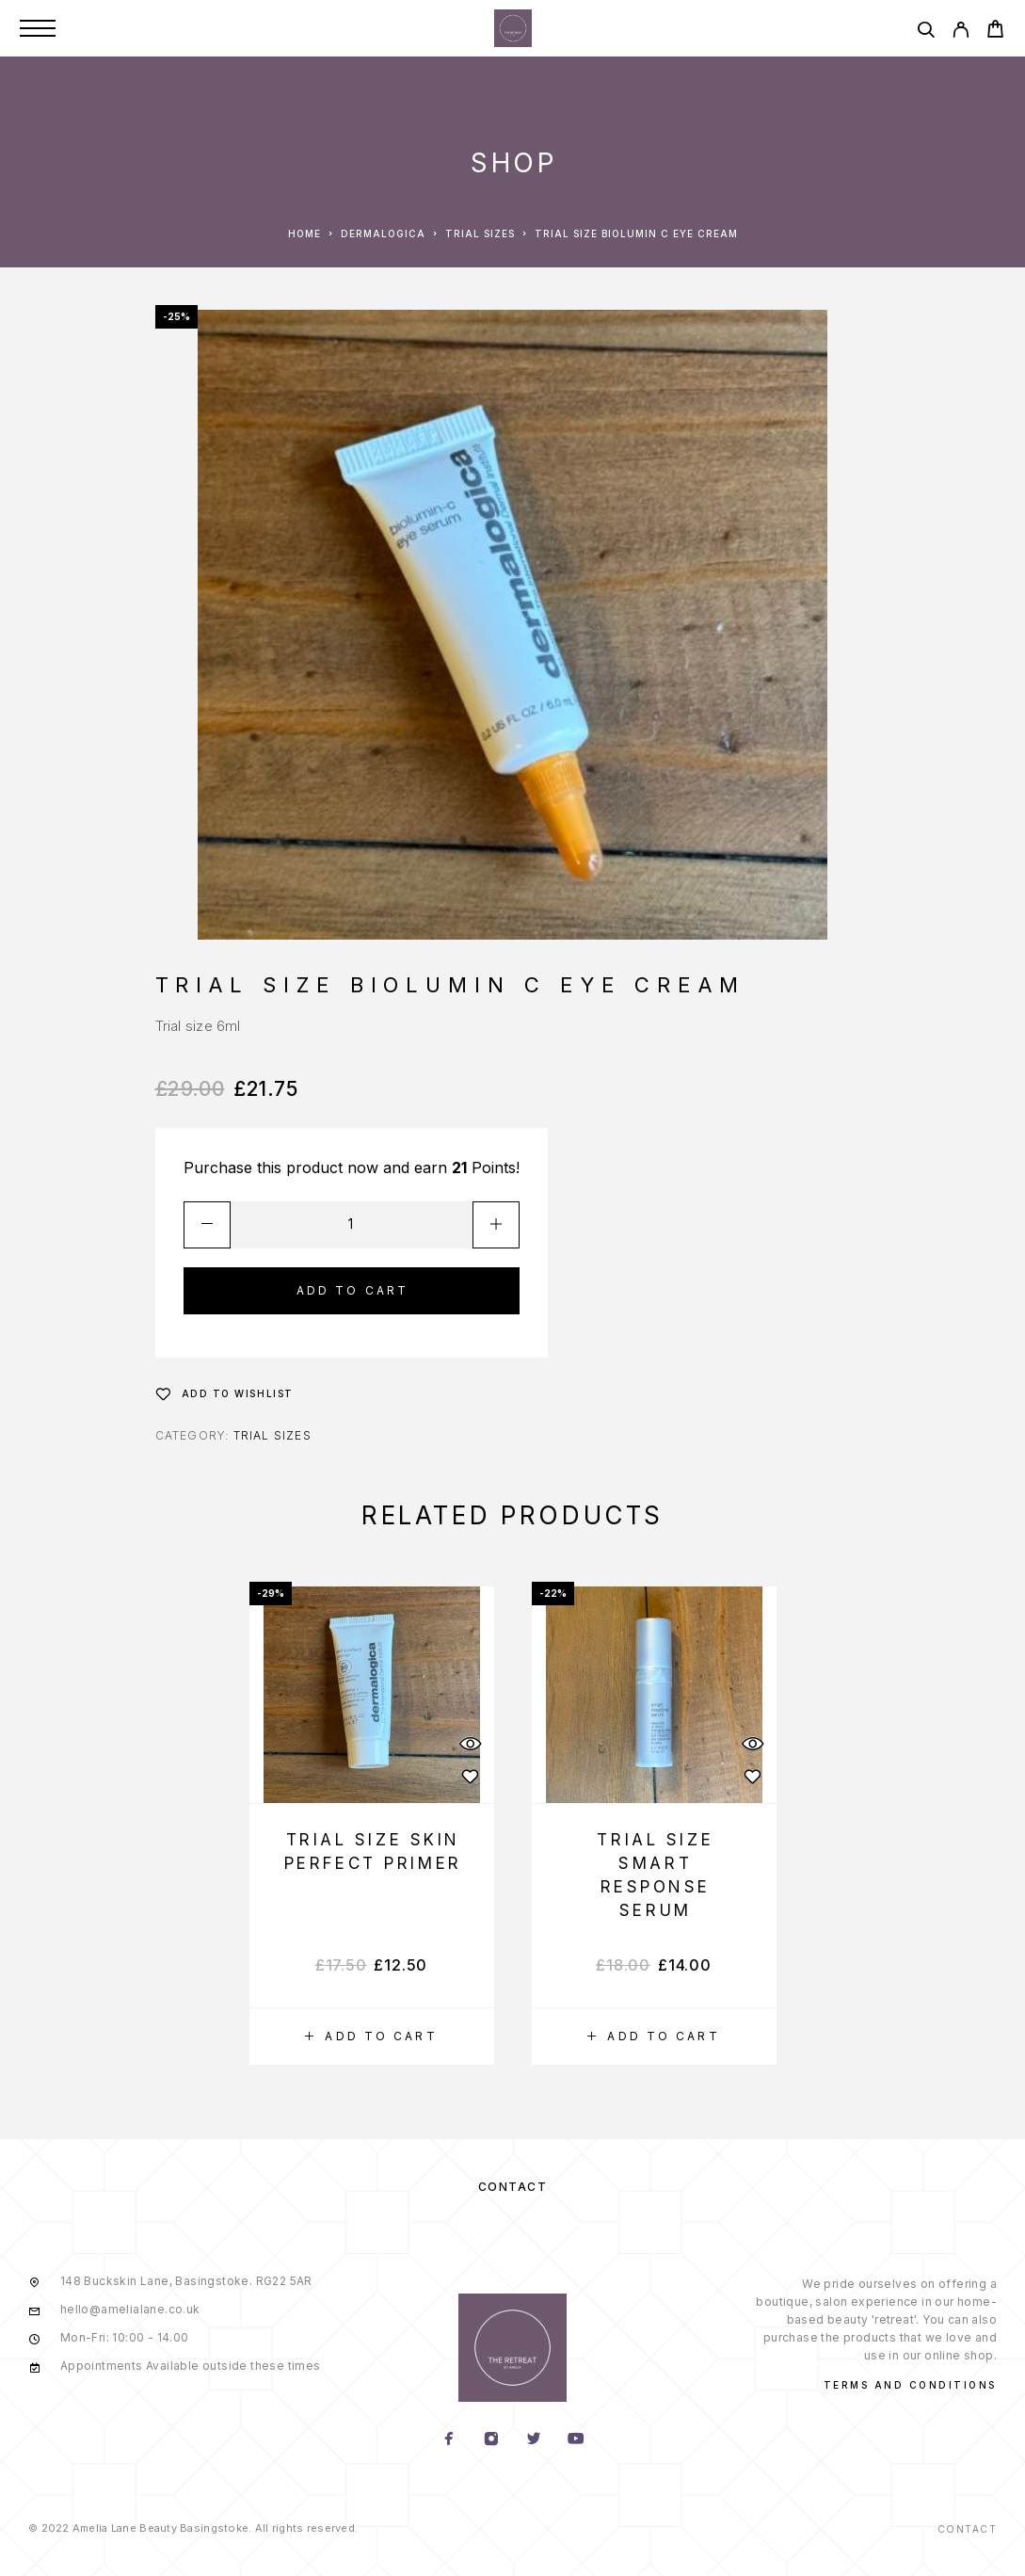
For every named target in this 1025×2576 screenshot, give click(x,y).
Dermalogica (383, 233)
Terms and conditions (910, 2385)
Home (304, 233)
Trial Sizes (480, 233)
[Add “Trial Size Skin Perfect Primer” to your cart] (371, 2036)
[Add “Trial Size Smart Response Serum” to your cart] (654, 2036)
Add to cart (352, 1290)
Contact (513, 2187)
